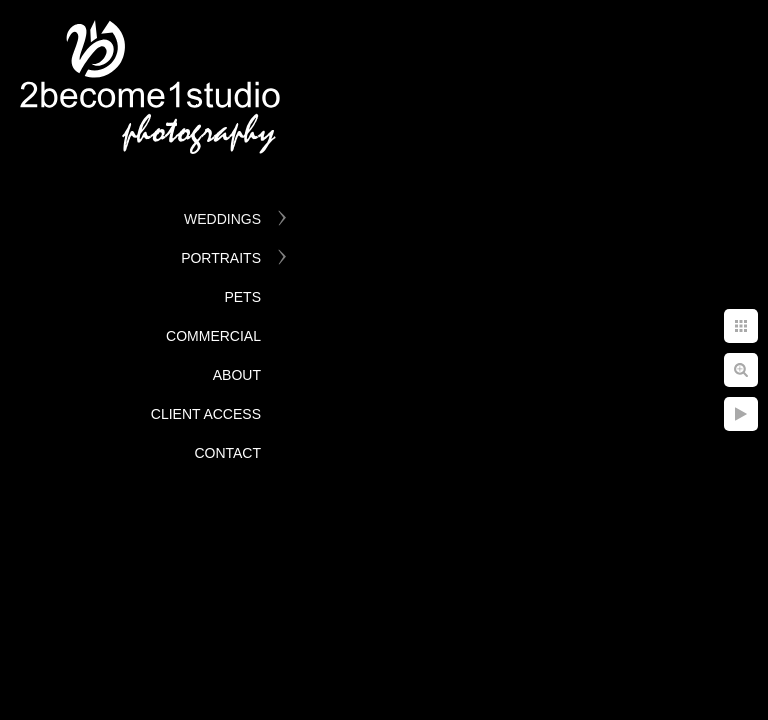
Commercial (213, 336)
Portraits (221, 258)
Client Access (206, 414)
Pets (242, 297)
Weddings (222, 219)
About (237, 375)
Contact (227, 453)
